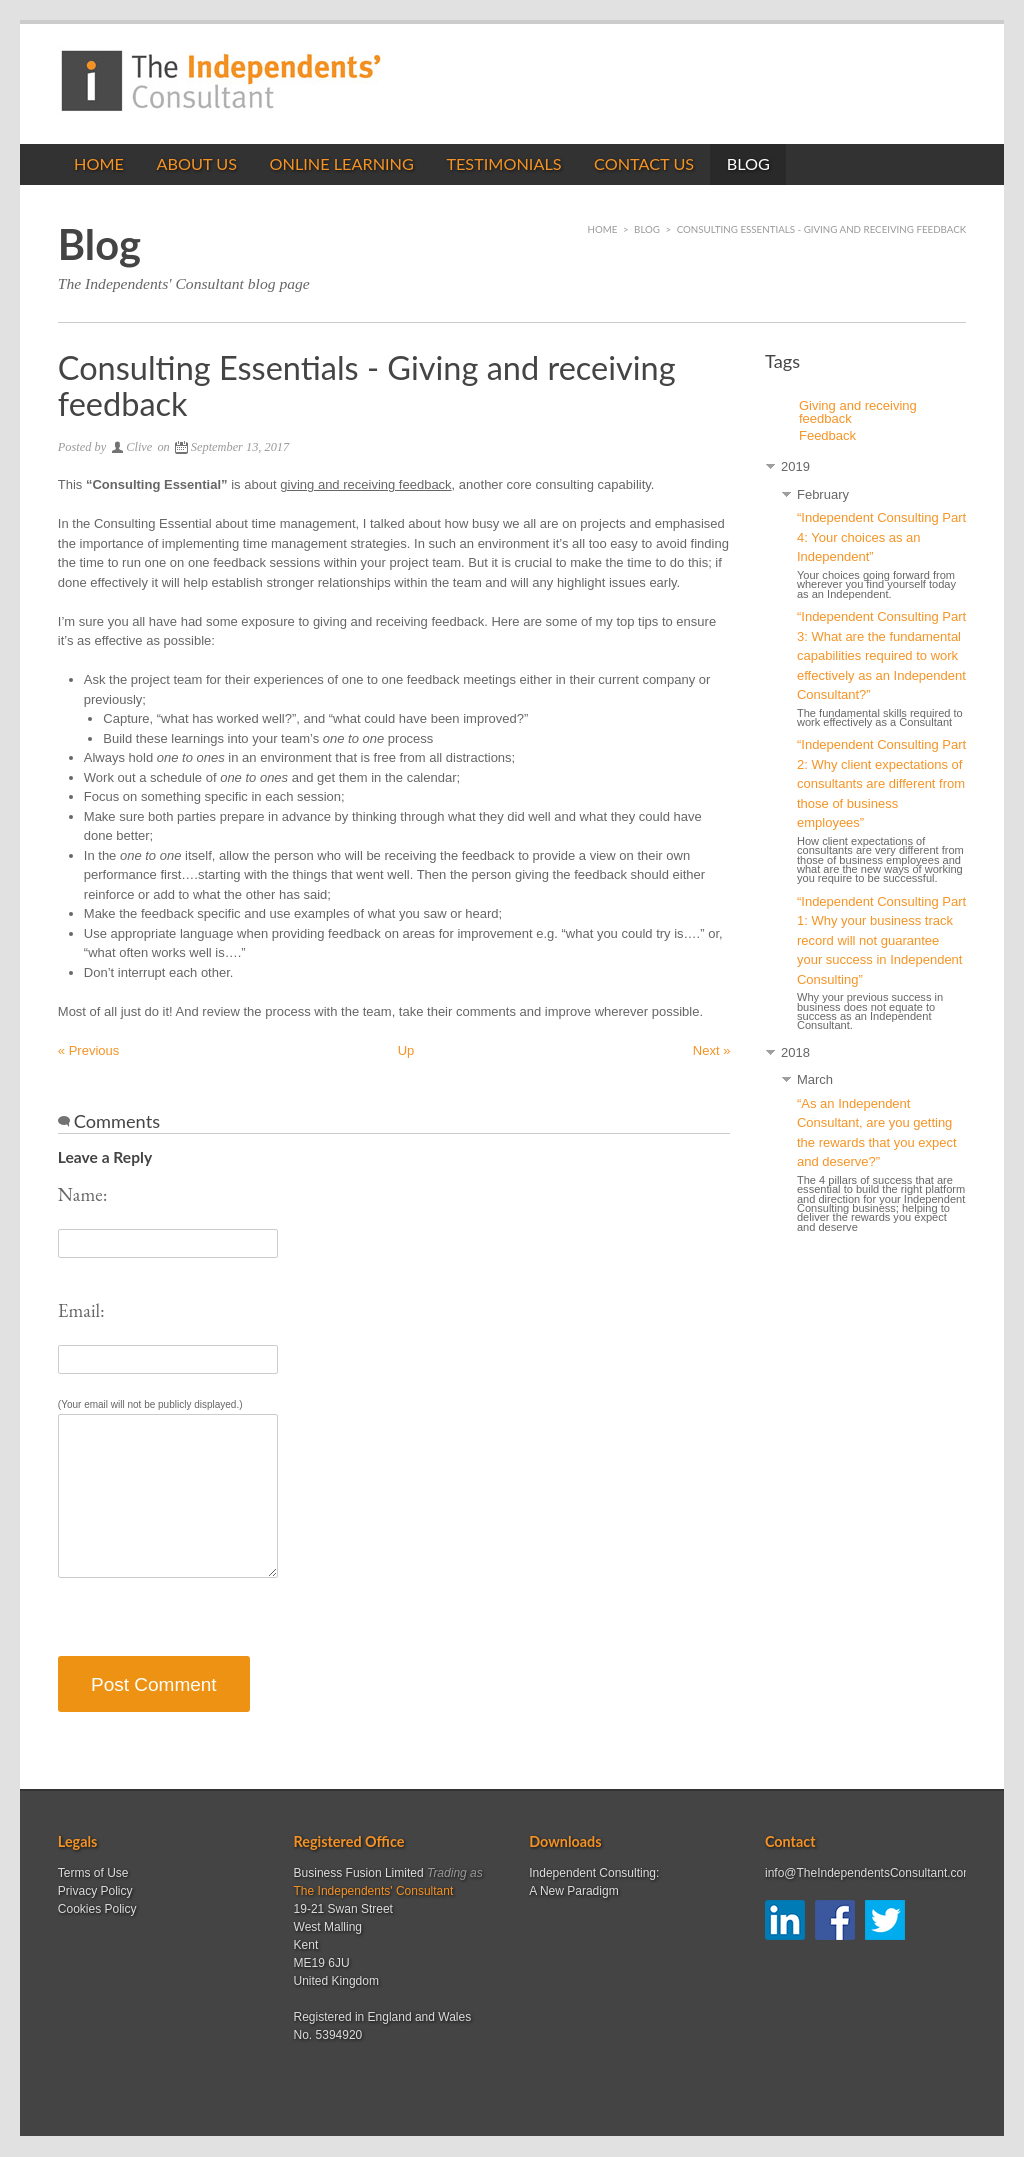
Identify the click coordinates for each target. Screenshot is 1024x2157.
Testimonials (503, 163)
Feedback (827, 435)
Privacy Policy (95, 1891)
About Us (196, 163)
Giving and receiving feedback (858, 412)
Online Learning (341, 163)
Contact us (644, 163)
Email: (81, 1310)
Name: (83, 1194)
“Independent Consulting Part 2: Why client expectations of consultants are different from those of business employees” (881, 783)
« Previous (88, 1050)
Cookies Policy (97, 1909)
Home (99, 163)
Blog (748, 163)
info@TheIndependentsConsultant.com (869, 1873)
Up (406, 1050)
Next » (712, 1050)
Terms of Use (93, 1873)
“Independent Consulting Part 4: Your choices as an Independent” (881, 537)
